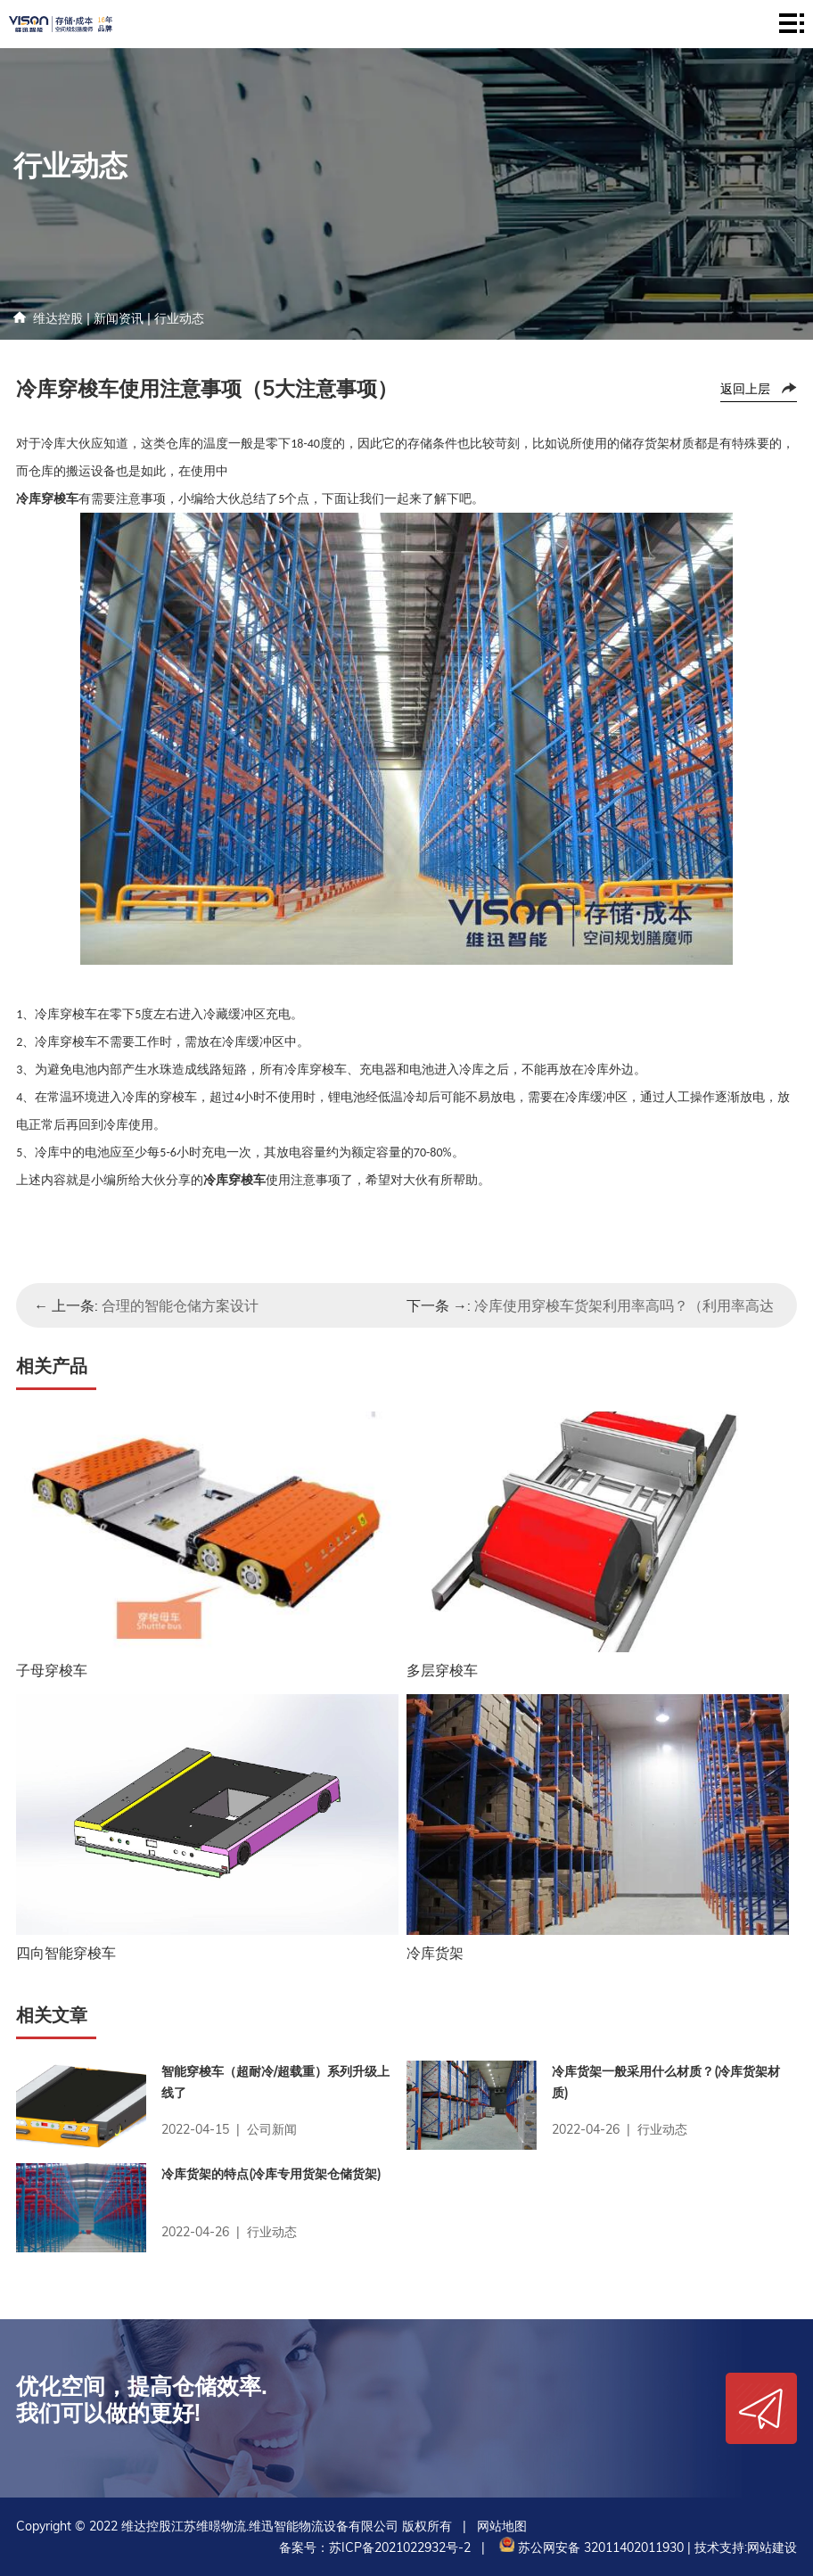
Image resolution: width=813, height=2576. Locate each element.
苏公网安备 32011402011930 (590, 2547)
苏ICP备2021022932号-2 (400, 2547)
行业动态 (179, 318)
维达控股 (58, 318)
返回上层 (745, 389)
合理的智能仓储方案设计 (180, 1305)
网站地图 (502, 2526)
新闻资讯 (119, 318)
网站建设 (772, 2547)
